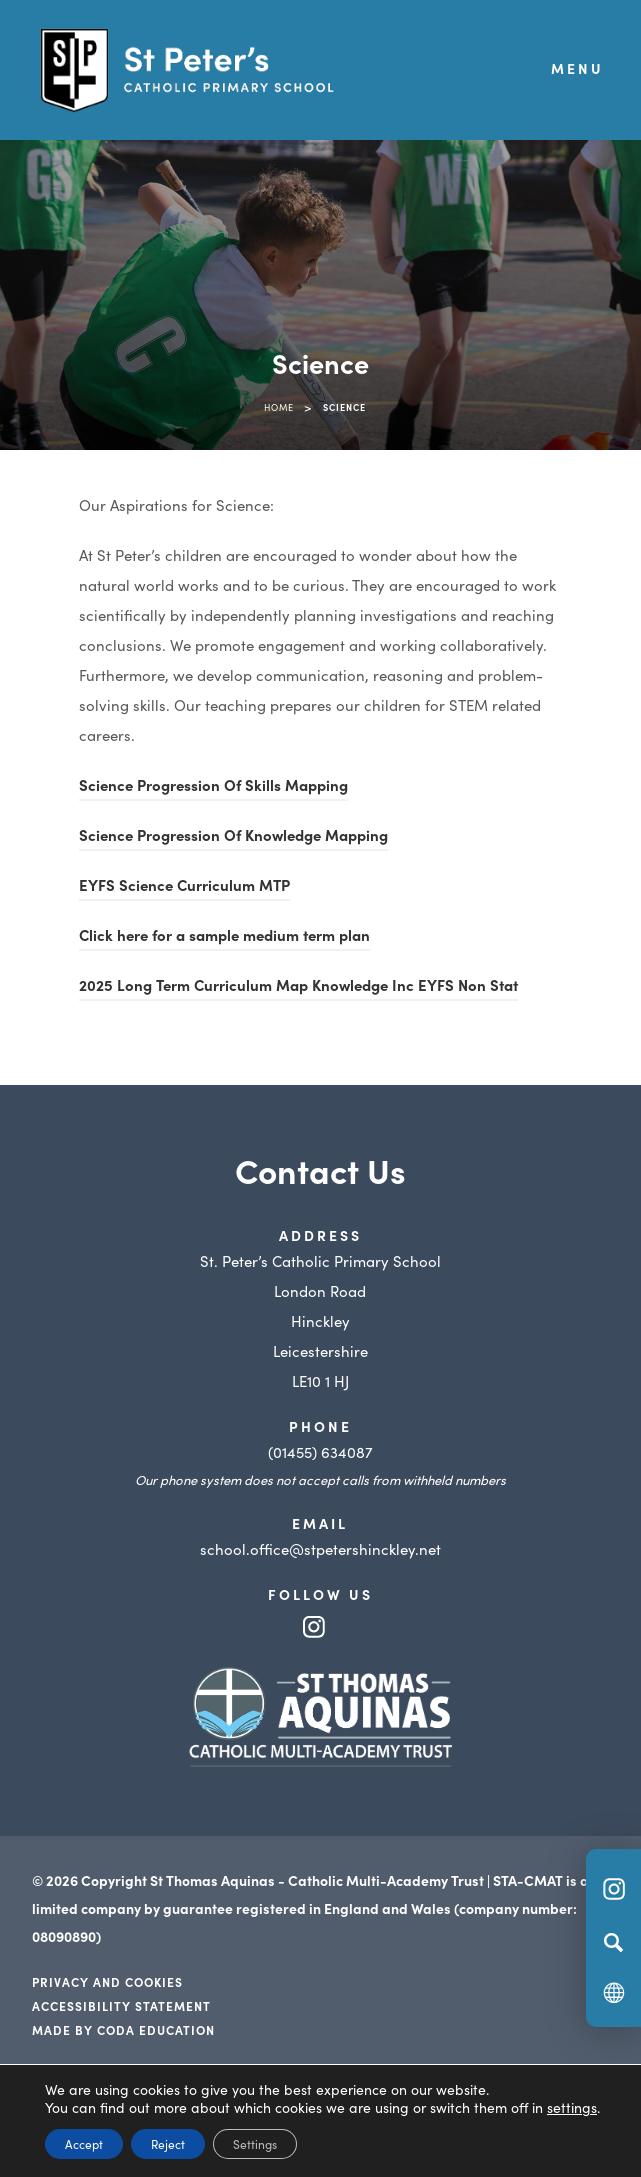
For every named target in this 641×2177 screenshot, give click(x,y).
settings (572, 2107)
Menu (577, 68)
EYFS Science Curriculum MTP (184, 887)
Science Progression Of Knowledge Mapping (233, 837)
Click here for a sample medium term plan (224, 937)
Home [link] (279, 407)
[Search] (613, 1942)
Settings (255, 2143)
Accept (84, 2143)
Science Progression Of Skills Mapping (213, 787)
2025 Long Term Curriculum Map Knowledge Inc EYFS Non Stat (298, 987)
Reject (168, 2143)
